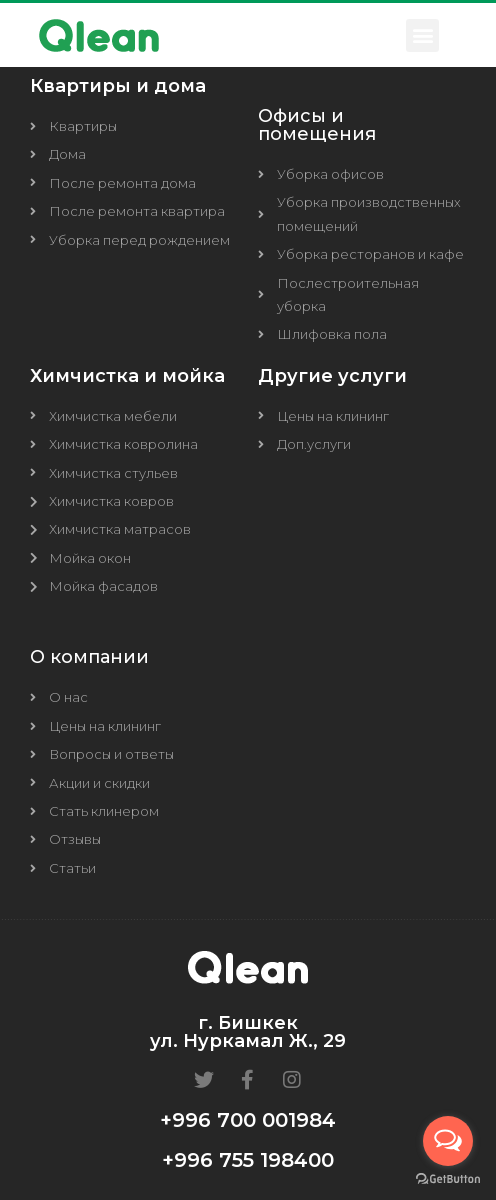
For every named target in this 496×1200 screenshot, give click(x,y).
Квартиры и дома (118, 86)
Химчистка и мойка (127, 376)
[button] (422, 35)
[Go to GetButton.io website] (448, 1179)
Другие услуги (332, 376)
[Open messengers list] (448, 1141)
